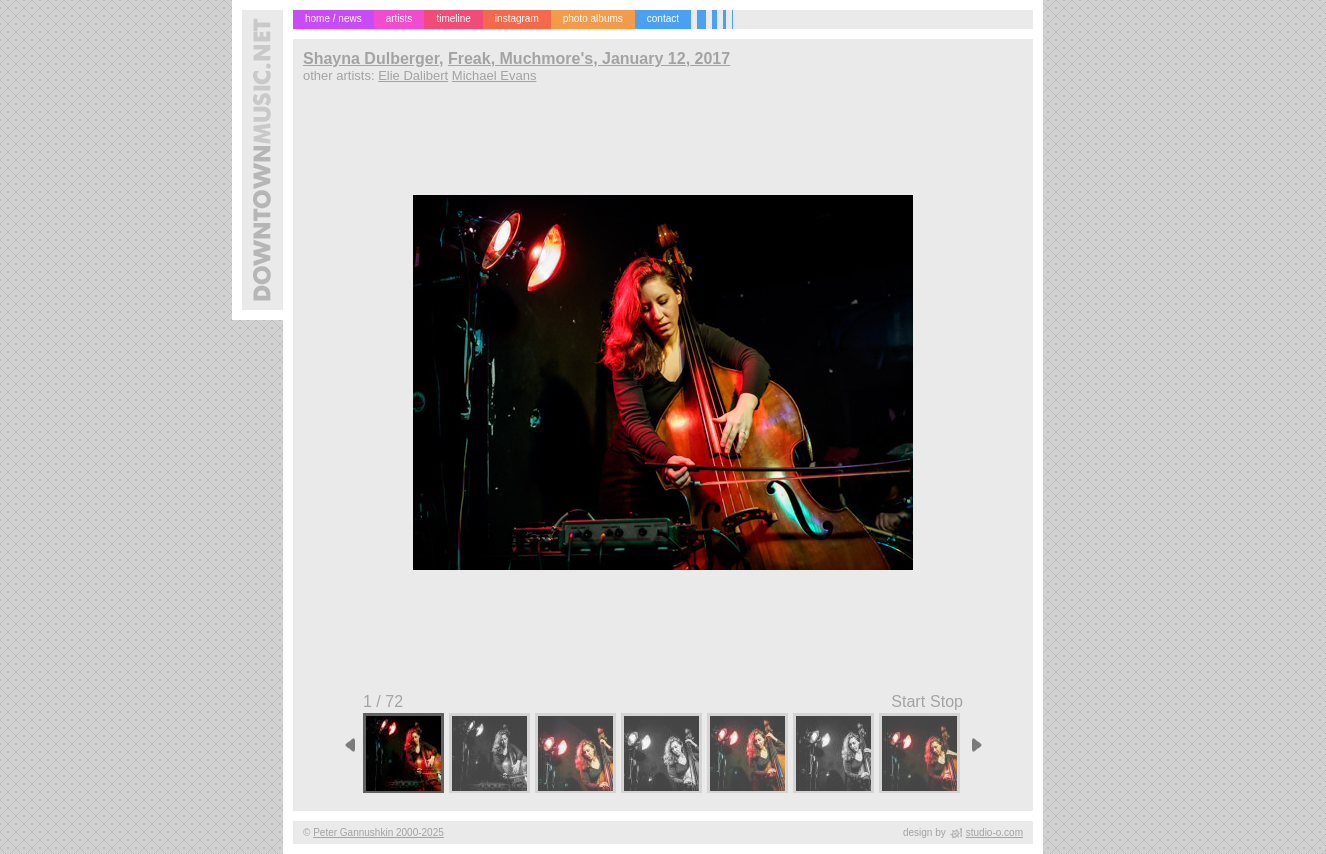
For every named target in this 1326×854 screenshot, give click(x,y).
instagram (517, 18)
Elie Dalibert (413, 75)
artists (399, 18)
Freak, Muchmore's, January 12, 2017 (589, 58)
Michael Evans (494, 75)
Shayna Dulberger (371, 58)
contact (663, 18)
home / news (333, 18)
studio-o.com (994, 832)
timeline (453, 18)
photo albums (593, 18)
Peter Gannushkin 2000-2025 (378, 832)
